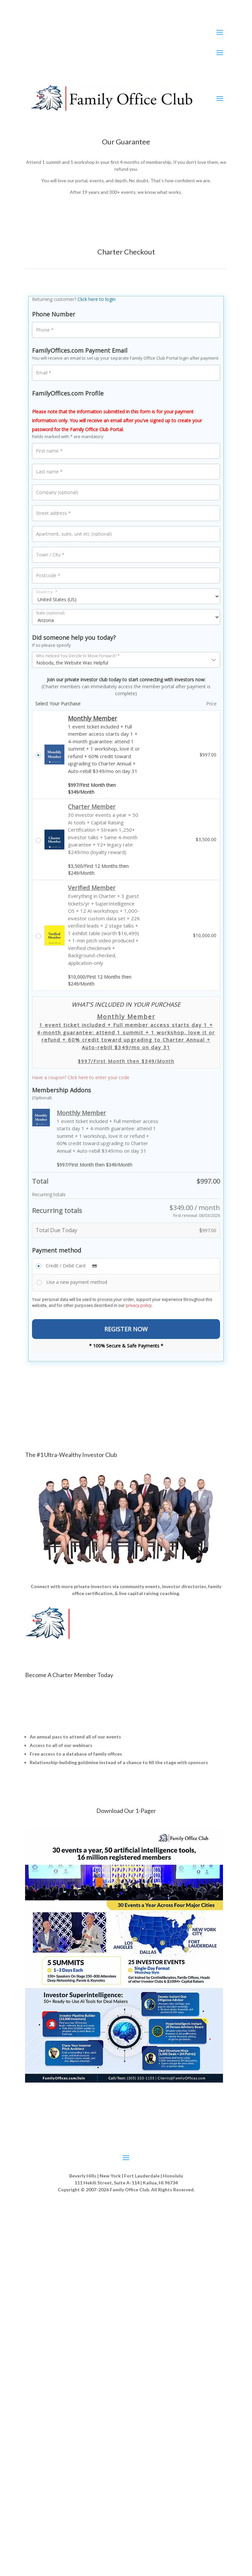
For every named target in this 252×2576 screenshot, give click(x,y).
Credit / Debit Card (73, 1265)
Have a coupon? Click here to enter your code (80, 1077)
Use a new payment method (77, 1282)
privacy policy (138, 1305)
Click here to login (96, 299)
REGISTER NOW (126, 1329)
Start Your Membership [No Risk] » (126, 1789)
